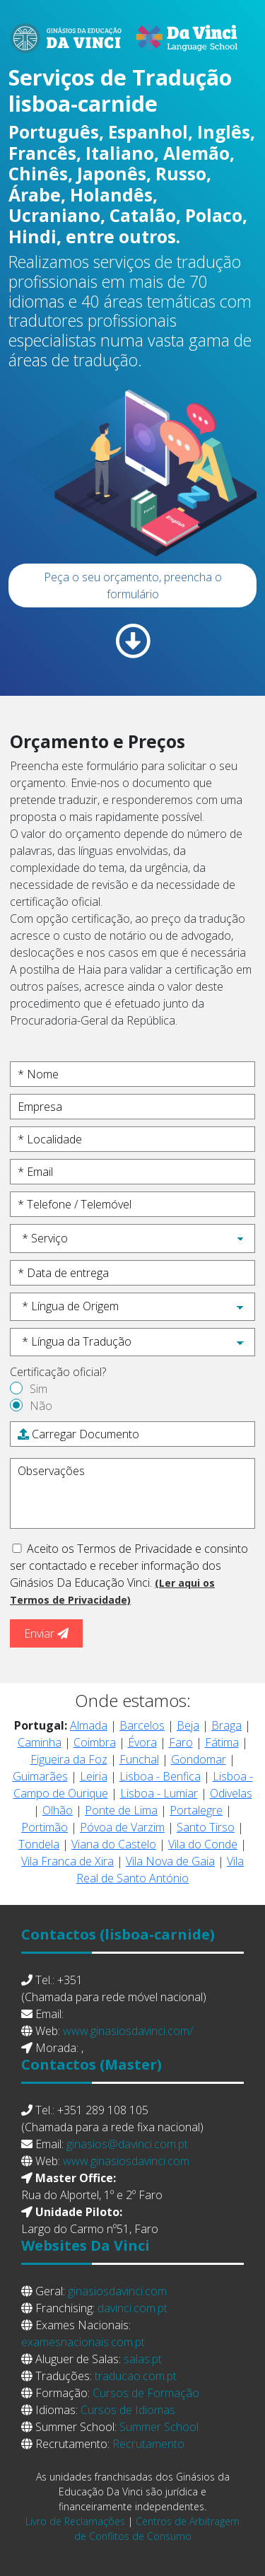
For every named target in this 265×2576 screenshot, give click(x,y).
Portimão (44, 1827)
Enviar (46, 1633)
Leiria (93, 1776)
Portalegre (196, 1810)
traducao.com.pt (136, 2376)
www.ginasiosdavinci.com (126, 2161)
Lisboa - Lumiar (159, 1793)
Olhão (57, 1810)
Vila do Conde (202, 1844)
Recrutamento (148, 2444)
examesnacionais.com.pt (83, 2342)
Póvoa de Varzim (122, 1827)
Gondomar (198, 1759)
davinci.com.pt (132, 2308)
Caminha (39, 1742)
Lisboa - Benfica (160, 1776)
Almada (88, 1725)
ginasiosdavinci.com (117, 2291)
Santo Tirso (206, 1827)
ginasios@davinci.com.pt (127, 2144)
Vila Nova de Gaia (170, 1861)
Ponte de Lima (121, 1810)
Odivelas (231, 1793)
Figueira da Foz (68, 1759)
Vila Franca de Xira (67, 1861)
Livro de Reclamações (75, 2521)
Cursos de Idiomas (128, 2410)
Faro (181, 1742)
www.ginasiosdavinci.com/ (128, 2031)
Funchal (139, 1759)
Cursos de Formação (146, 2393)
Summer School (159, 2427)
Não (41, 1406)
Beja (188, 1725)
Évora (142, 1742)
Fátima (222, 1742)
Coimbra (94, 1742)
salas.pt (143, 2359)
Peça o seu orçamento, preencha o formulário (133, 585)
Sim (38, 1389)
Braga (226, 1725)
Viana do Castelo (113, 1844)
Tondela (38, 1844)
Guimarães (40, 1776)
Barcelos (142, 1725)
